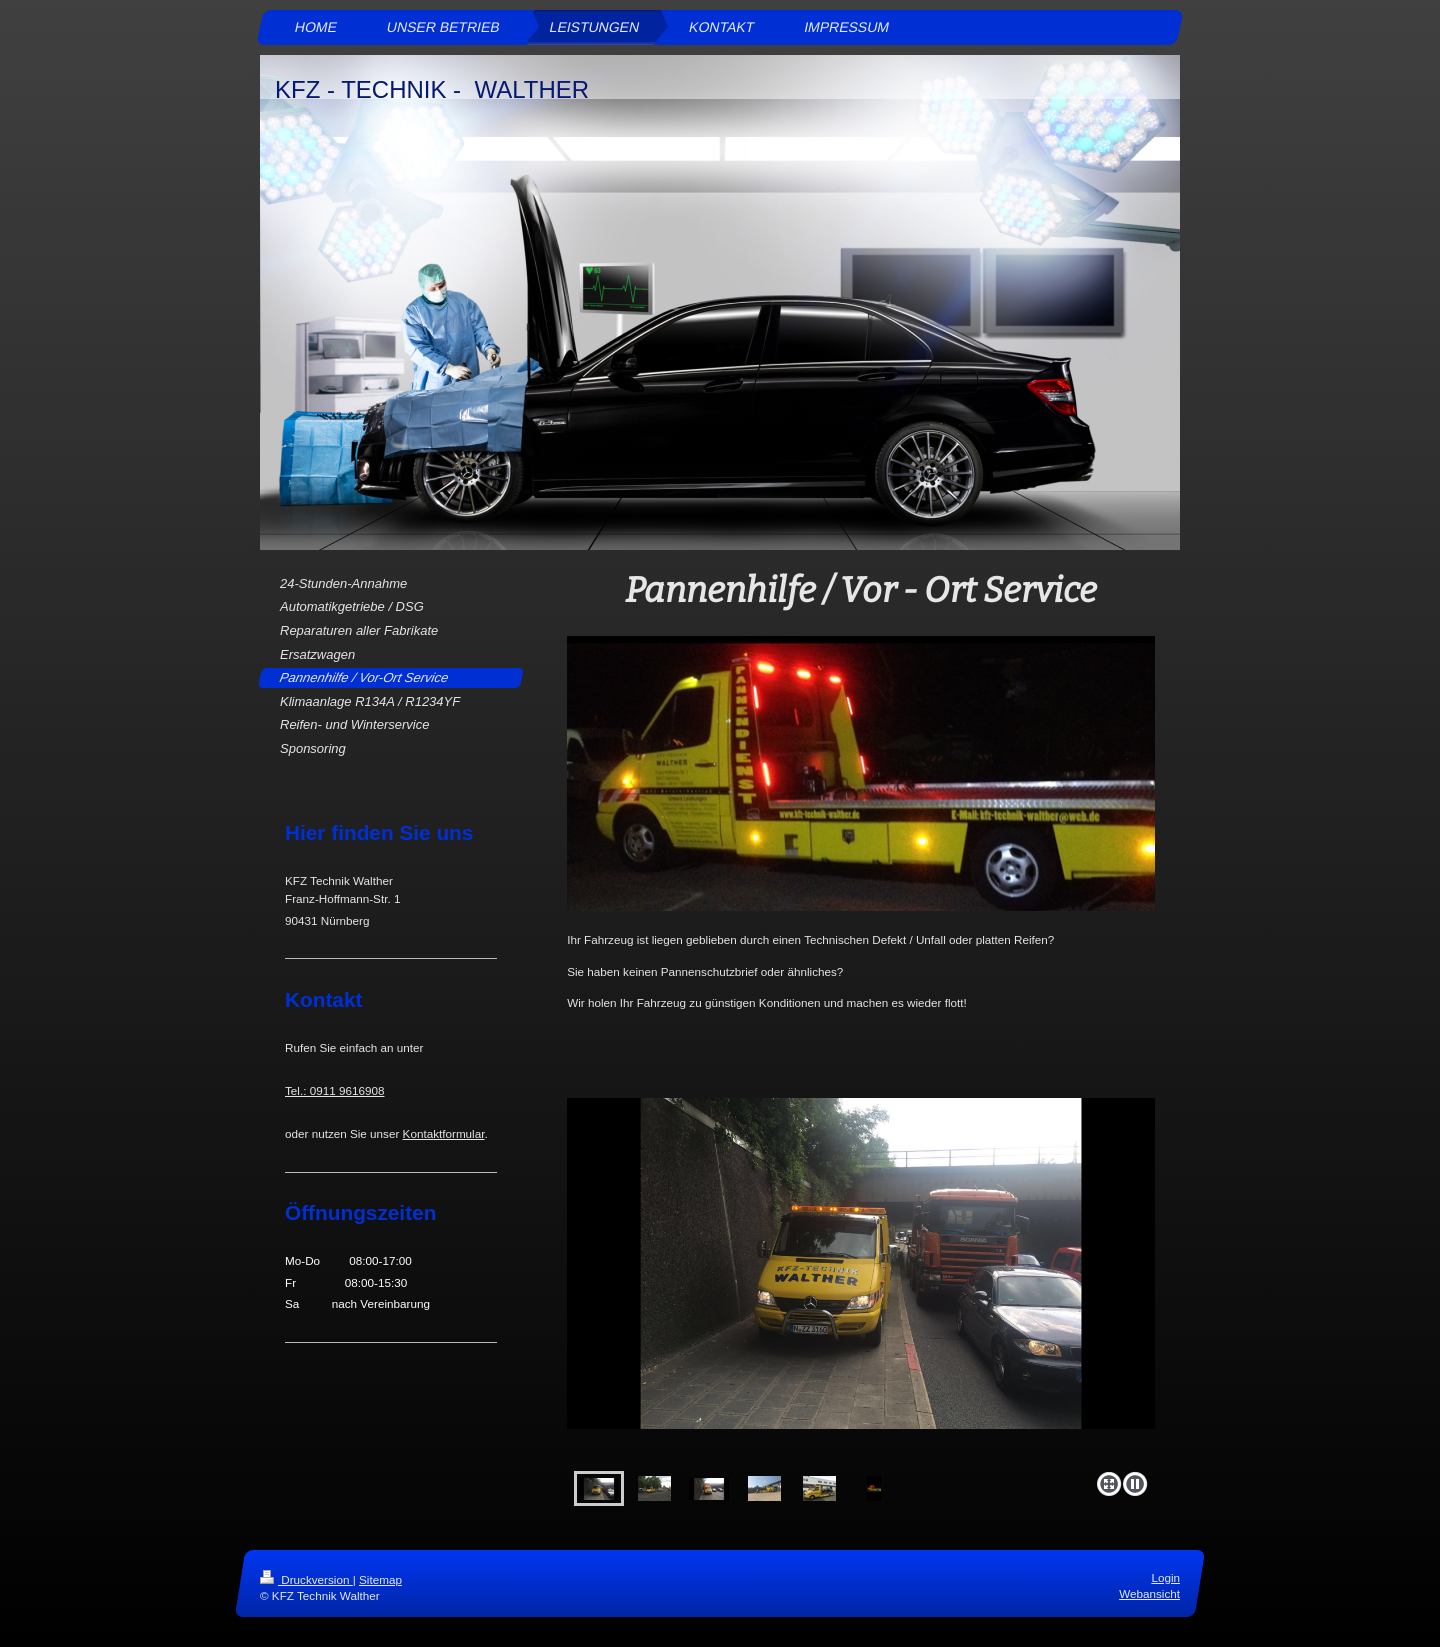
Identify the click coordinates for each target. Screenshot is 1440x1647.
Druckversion (306, 1579)
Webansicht (1149, 1594)
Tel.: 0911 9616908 (334, 1090)
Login (1165, 1577)
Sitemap (380, 1579)
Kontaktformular (444, 1133)
